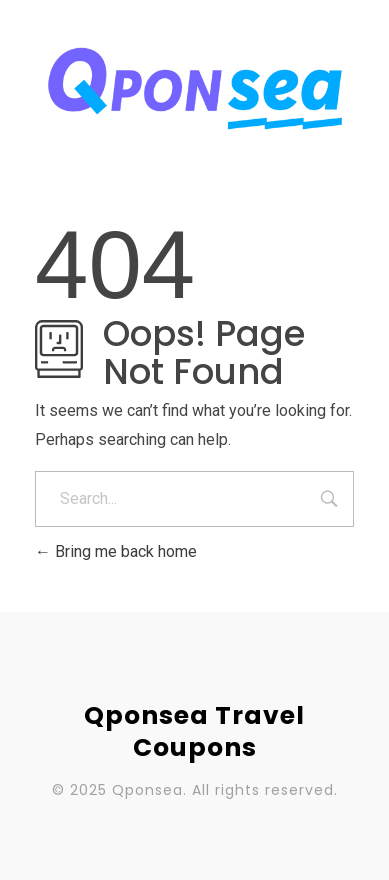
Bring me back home (116, 551)
